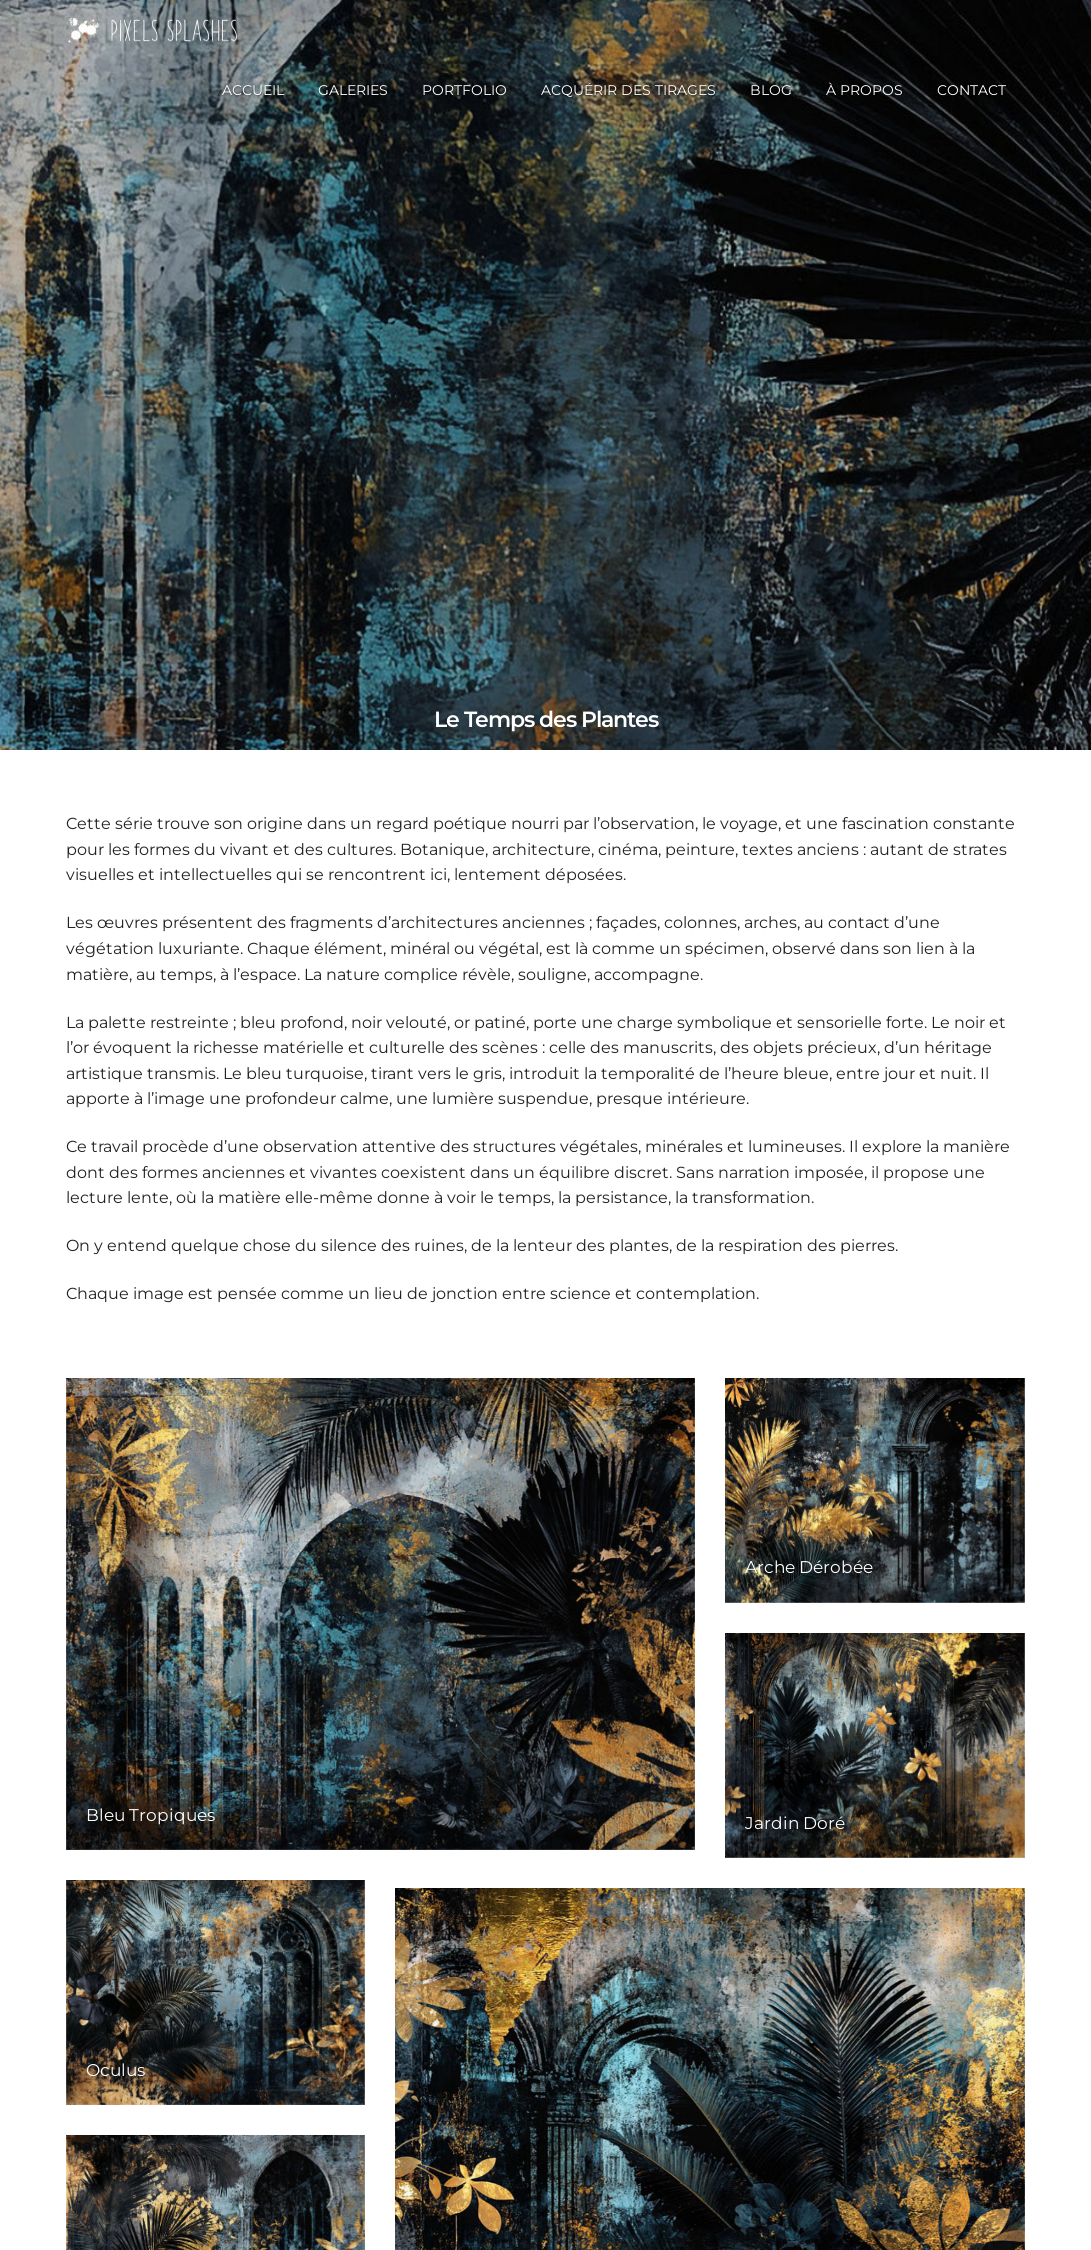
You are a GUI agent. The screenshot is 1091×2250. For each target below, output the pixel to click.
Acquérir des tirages (628, 90)
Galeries (353, 90)
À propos (864, 90)
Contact (971, 90)
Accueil (253, 90)
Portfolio (464, 90)
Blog (771, 90)
